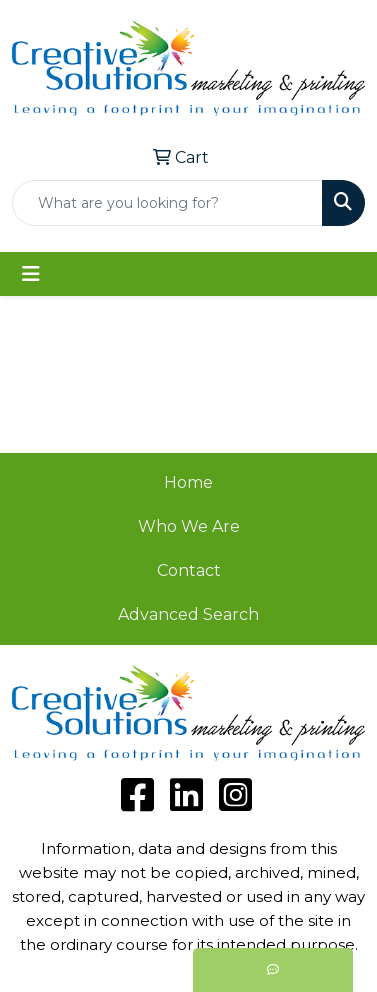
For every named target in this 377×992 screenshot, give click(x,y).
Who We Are (189, 526)
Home (188, 482)
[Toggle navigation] (31, 274)
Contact (189, 570)
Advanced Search (188, 614)
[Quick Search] (167, 203)
